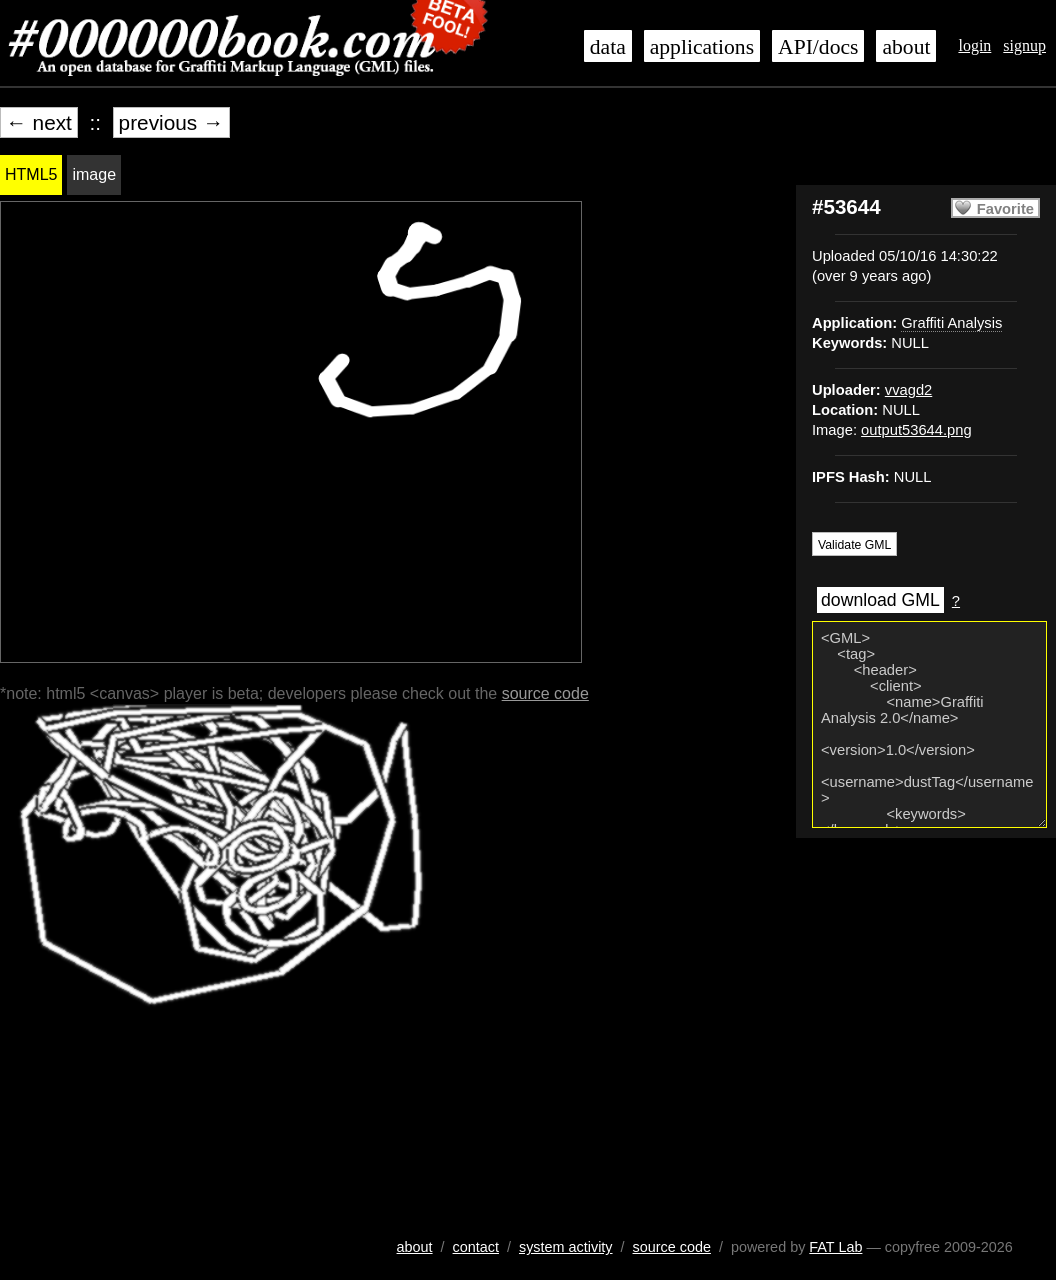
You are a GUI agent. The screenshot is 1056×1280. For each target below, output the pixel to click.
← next (39, 122)
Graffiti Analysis (951, 323)
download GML (880, 600)
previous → (171, 122)
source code (545, 693)
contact (476, 1247)
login (974, 45)
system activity (566, 1247)
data (608, 47)
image (94, 174)
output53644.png (916, 430)
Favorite (1005, 209)
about (906, 47)
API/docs (818, 47)
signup (1024, 45)
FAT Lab (835, 1247)
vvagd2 (908, 390)
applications (702, 47)
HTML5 (31, 174)
